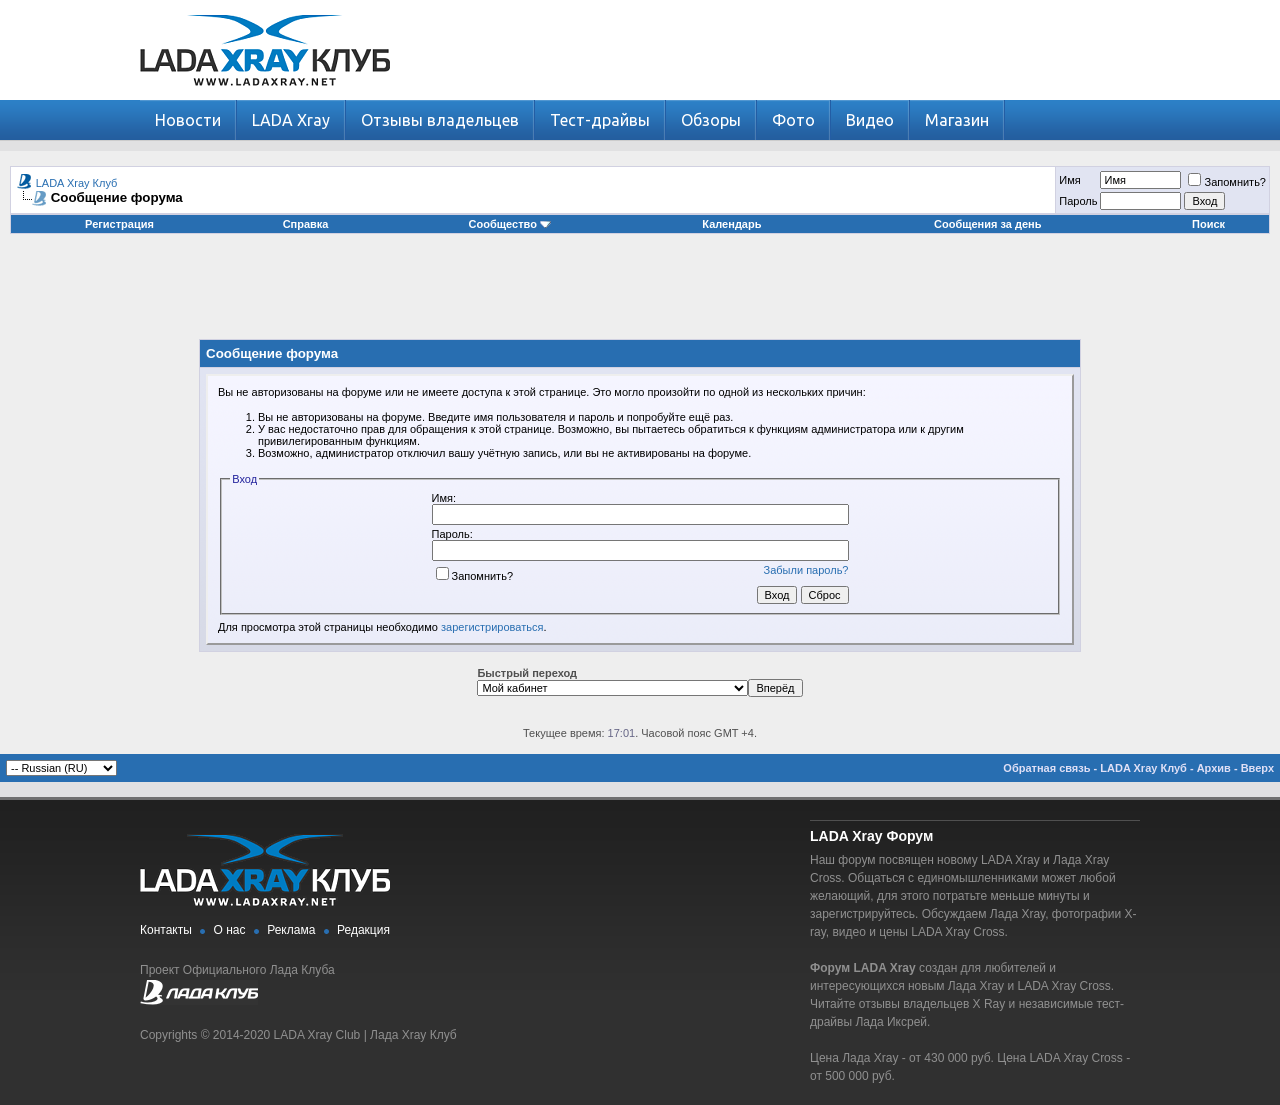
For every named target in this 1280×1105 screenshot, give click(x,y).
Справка (306, 224)
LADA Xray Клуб (77, 183)
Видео (870, 120)
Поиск (1208, 224)
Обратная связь (1046, 768)
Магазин (957, 120)
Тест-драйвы (600, 120)
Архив (1214, 768)
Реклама (291, 930)
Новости (188, 120)
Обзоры (711, 120)
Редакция (363, 930)
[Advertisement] (640, 294)
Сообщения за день (987, 224)
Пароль (1078, 201)
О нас (230, 930)
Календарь (731, 224)
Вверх (1257, 768)
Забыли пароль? (806, 570)
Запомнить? (1227, 182)
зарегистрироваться (492, 627)
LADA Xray (291, 120)
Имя (1069, 180)
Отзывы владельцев (440, 120)
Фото (793, 120)
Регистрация (119, 224)
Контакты (166, 930)
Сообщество (510, 224)
